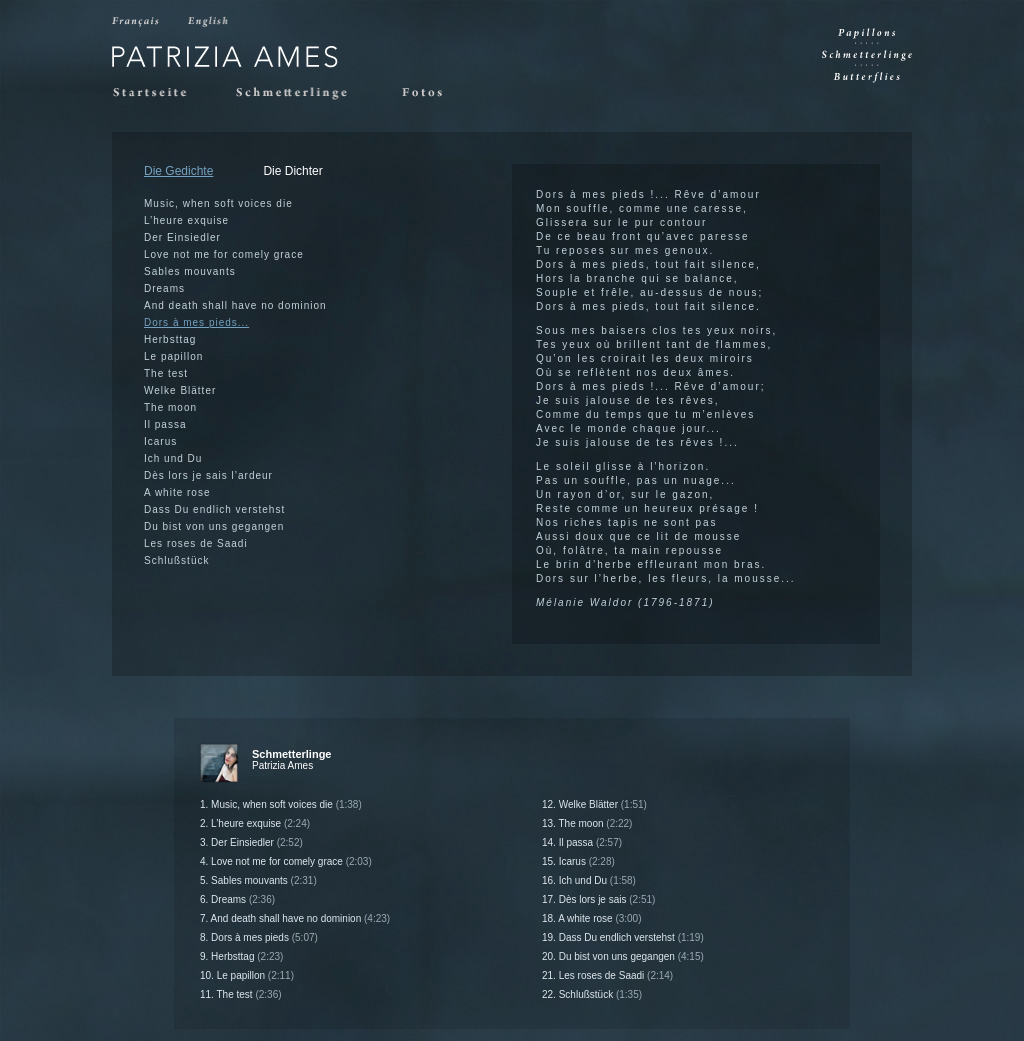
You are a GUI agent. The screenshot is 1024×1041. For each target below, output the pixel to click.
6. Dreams (237, 899)
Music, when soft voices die (218, 203)
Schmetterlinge (303, 93)
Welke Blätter (180, 390)
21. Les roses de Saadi (607, 975)
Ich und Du (173, 458)
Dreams (164, 288)
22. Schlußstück (592, 994)
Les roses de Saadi (196, 543)
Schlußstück (176, 560)
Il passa (165, 424)
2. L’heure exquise (255, 823)
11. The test (241, 994)
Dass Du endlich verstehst (214, 509)
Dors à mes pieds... (196, 322)
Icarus (160, 441)
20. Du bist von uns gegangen (623, 956)
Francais (137, 22)
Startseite (158, 93)
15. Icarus (578, 861)
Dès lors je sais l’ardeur (208, 475)
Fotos (428, 93)
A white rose (177, 492)
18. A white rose (592, 918)
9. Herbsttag (241, 956)
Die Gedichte (178, 171)
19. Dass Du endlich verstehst (623, 937)
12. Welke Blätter (594, 804)
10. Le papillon (247, 975)
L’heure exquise (186, 220)
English (209, 22)
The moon (170, 407)
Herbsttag (170, 339)
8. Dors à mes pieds (259, 937)
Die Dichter (292, 171)
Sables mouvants (190, 271)
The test (166, 373)
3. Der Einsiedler (251, 842)
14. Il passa (582, 842)
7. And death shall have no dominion (295, 918)
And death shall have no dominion (235, 305)
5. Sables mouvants (258, 880)
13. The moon (587, 823)
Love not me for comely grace (224, 254)
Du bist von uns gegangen (214, 526)
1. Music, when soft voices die (281, 804)
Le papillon (173, 356)
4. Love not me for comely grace (286, 861)
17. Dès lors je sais (598, 899)
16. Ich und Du (589, 880)
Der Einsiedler (182, 237)
